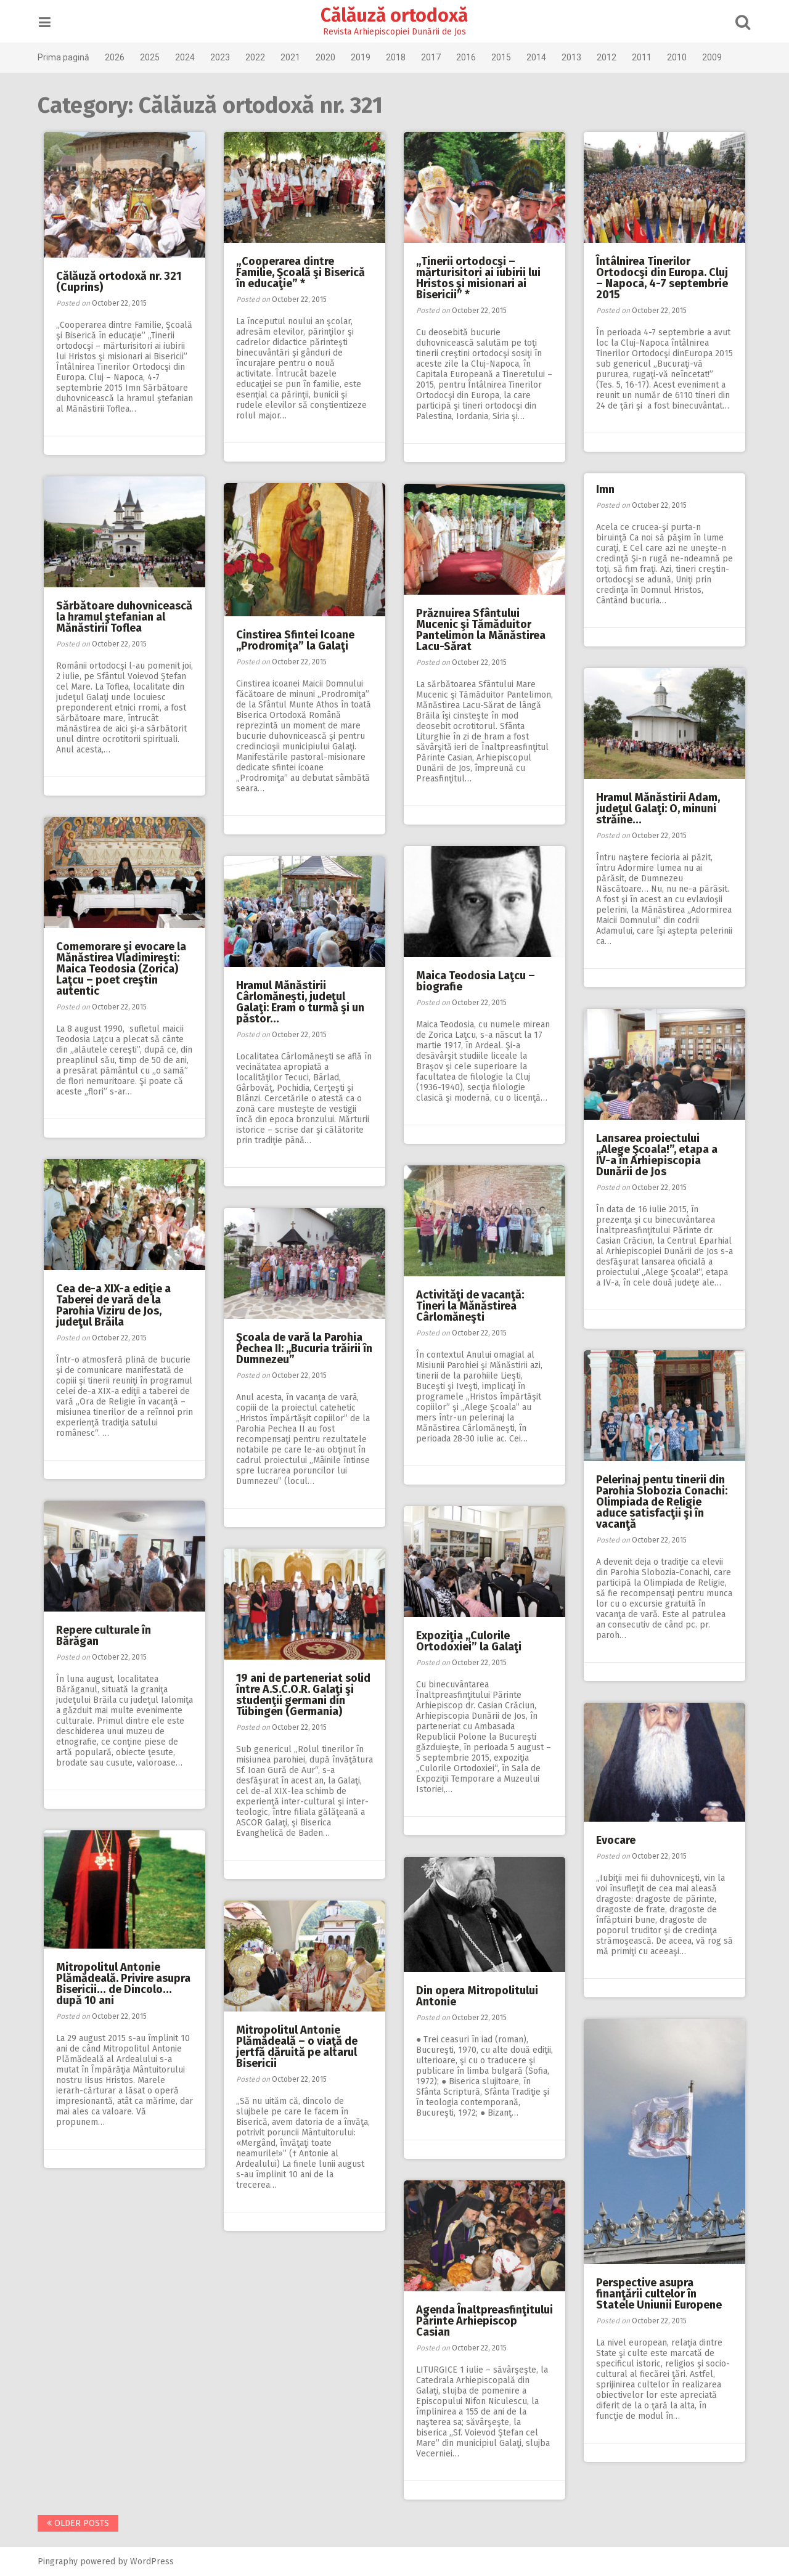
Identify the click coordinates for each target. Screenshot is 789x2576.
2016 (471, 57)
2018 (401, 57)
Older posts (83, 2523)
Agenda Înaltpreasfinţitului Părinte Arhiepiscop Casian (484, 2321)
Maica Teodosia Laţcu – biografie (475, 981)
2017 (436, 57)
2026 (119, 57)
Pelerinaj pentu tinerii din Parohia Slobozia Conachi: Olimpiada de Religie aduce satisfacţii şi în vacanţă (661, 1502)
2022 (260, 57)
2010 (682, 57)
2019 (365, 57)
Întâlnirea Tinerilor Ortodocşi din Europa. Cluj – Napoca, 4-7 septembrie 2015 (662, 278)
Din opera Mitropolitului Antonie (477, 1996)
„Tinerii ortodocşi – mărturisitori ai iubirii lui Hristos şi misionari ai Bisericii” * (478, 278)
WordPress (157, 2561)
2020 (330, 57)
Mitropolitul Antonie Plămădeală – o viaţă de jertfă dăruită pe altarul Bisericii (297, 2046)
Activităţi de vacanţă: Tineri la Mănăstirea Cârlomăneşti (470, 1306)
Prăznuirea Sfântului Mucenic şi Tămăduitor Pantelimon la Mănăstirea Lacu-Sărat (481, 629)
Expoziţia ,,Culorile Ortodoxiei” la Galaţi (468, 1641)
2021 (295, 57)
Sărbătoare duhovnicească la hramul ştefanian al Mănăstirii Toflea (124, 617)
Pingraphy (63, 2561)
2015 (506, 57)
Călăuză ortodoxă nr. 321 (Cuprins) (118, 281)
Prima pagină (68, 57)
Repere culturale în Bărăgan (103, 1635)
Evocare (616, 1840)
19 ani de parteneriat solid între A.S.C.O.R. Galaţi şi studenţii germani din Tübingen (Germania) (303, 1694)
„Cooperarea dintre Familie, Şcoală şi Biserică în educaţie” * (300, 272)
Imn (605, 489)
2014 (541, 57)
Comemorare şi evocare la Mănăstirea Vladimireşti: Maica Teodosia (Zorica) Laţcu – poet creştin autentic (121, 969)
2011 (646, 57)
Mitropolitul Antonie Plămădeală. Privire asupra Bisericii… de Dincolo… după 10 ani (123, 1983)
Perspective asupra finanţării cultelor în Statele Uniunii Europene (659, 2294)
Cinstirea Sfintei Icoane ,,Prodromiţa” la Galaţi (295, 640)
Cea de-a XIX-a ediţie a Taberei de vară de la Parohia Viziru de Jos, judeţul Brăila (113, 1305)
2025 (155, 57)
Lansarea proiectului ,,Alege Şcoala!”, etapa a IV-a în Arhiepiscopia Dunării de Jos (656, 1154)
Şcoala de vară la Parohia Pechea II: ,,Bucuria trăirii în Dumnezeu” (304, 1348)
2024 (190, 57)
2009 (717, 57)
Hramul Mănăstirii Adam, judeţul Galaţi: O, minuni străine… (658, 808)
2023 (225, 57)
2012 (611, 57)
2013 (576, 57)
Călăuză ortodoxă (394, 15)
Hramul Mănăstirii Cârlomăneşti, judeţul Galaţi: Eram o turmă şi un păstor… (300, 1002)
